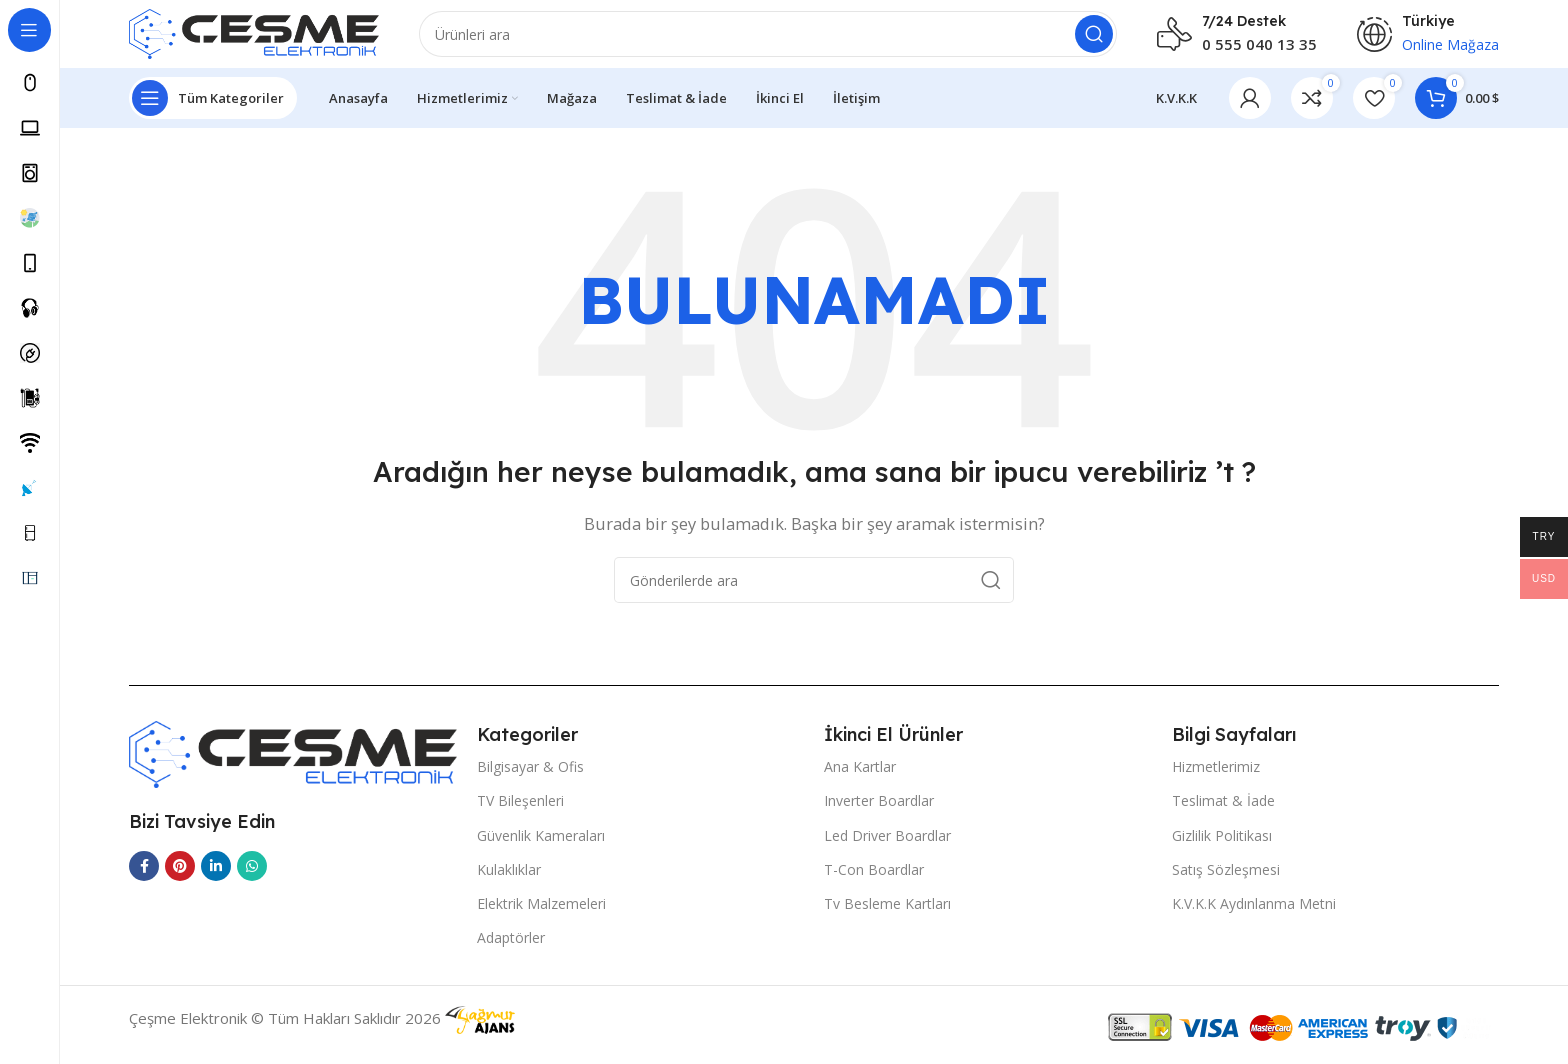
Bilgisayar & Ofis (530, 778)
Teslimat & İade (1223, 812)
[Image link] (293, 764)
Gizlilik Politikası (1222, 846)
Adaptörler (511, 949)
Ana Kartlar (860, 778)
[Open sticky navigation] (213, 110)
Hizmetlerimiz (1216, 778)
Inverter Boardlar (879, 812)
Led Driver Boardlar (887, 846)
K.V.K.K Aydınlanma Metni (1254, 915)
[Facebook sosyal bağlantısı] (144, 878)
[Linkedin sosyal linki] (216, 878)
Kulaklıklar (509, 880)
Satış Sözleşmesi (1226, 880)
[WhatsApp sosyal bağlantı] (252, 878)
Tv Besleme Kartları (887, 915)
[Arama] (768, 40)
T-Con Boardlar (874, 880)
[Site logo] (254, 38)
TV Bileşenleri (520, 812)
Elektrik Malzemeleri (541, 915)
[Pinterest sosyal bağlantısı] (180, 878)
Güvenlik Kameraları (541, 846)
